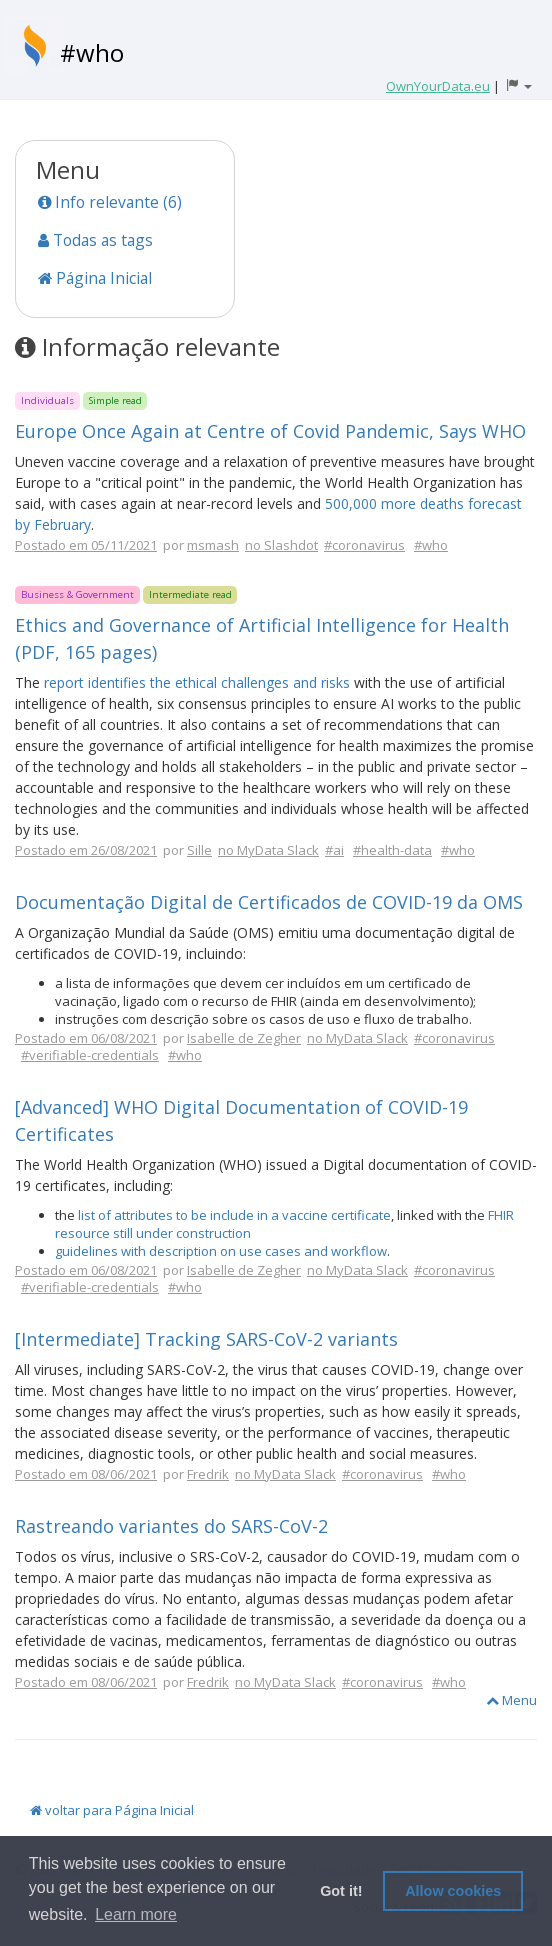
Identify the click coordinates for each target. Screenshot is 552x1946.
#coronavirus (364, 545)
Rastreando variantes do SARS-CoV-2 (171, 1526)
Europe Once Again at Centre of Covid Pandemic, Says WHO (270, 431)
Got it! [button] (341, 1891)
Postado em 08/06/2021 (86, 1474)
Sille (199, 850)
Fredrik (208, 1474)
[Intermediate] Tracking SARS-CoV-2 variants (206, 1339)
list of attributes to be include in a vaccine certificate (234, 1215)
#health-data (392, 850)
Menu (511, 1700)
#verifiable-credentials (90, 1055)
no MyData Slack (268, 850)
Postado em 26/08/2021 (86, 850)
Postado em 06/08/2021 (86, 1038)
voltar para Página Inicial (112, 1810)
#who (92, 52)
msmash (213, 545)
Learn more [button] (136, 1914)
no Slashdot (281, 545)
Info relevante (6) (110, 202)
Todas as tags (95, 240)
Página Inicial (95, 278)
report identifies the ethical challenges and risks (197, 682)
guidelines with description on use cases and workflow (221, 1251)
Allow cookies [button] (453, 1891)
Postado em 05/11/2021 (86, 545)
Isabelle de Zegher (244, 1038)
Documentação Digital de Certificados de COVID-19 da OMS (269, 902)
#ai (334, 850)
